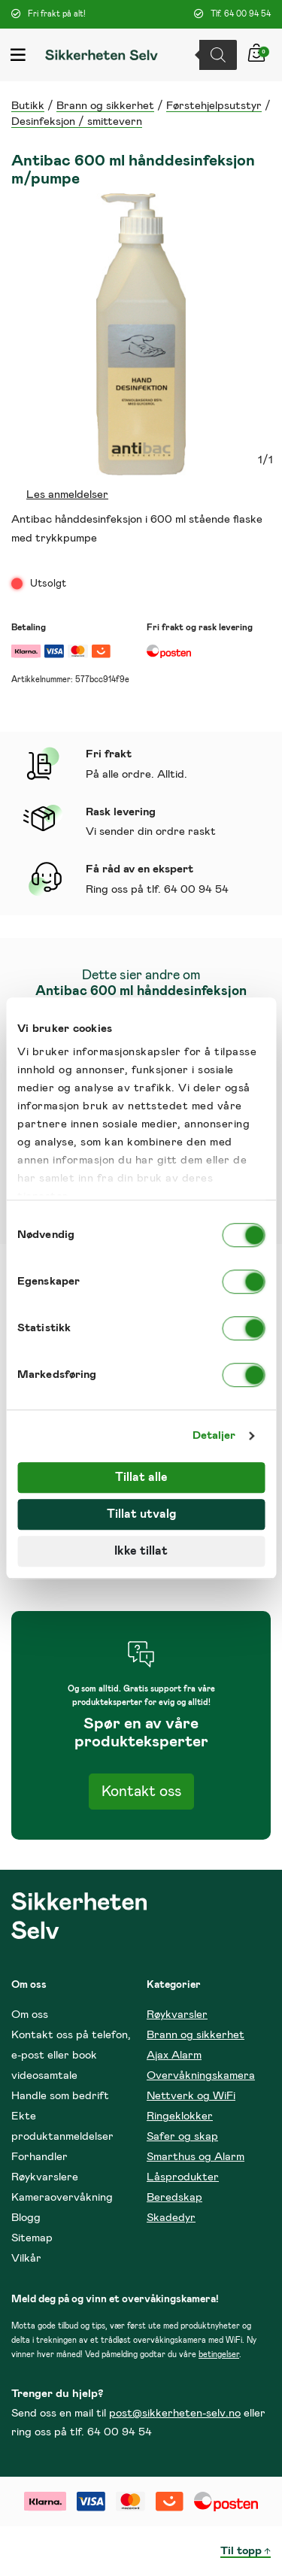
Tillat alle (141, 1477)
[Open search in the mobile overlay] (222, 55)
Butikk (27, 105)
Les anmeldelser (67, 494)
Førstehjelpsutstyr (214, 105)
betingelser (219, 2354)
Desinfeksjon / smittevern (76, 121)
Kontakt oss (141, 1791)
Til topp (241, 2550)
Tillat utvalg (141, 1514)
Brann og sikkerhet (105, 105)
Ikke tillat (141, 1551)
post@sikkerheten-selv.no (175, 2413)
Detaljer (214, 1435)
